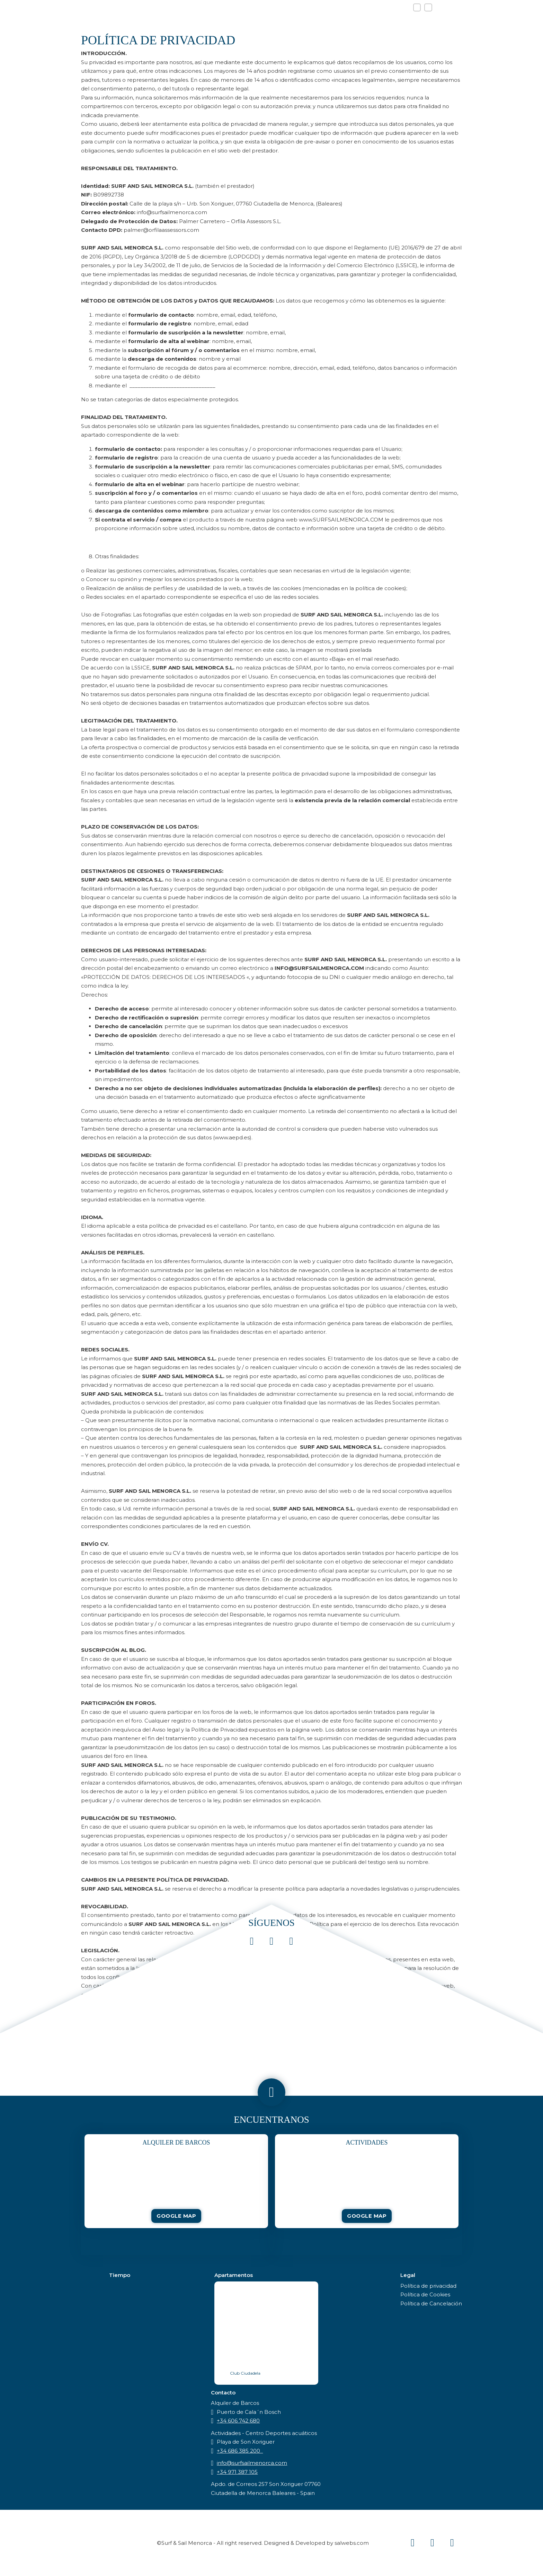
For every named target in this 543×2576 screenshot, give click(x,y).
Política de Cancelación (431, 2303)
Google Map (176, 2216)
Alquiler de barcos (260, 22)
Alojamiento (334, 22)
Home (144, 22)
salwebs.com (352, 2543)
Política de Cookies (425, 2294)
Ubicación (388, 22)
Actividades (187, 22)
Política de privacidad (428, 2286)
